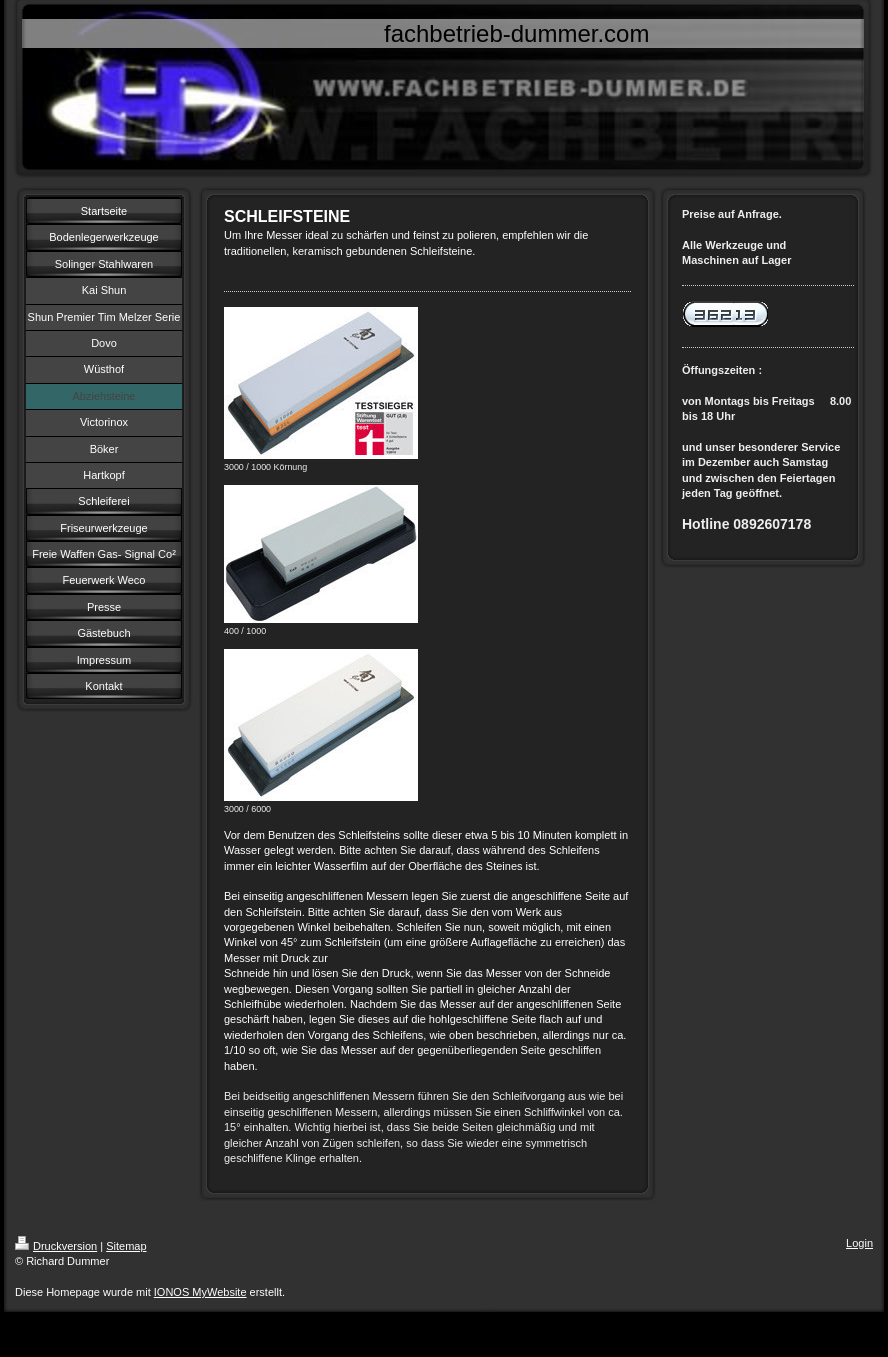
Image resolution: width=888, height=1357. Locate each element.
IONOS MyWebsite (200, 1292)
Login (859, 1243)
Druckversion (56, 1246)
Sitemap (126, 1246)
